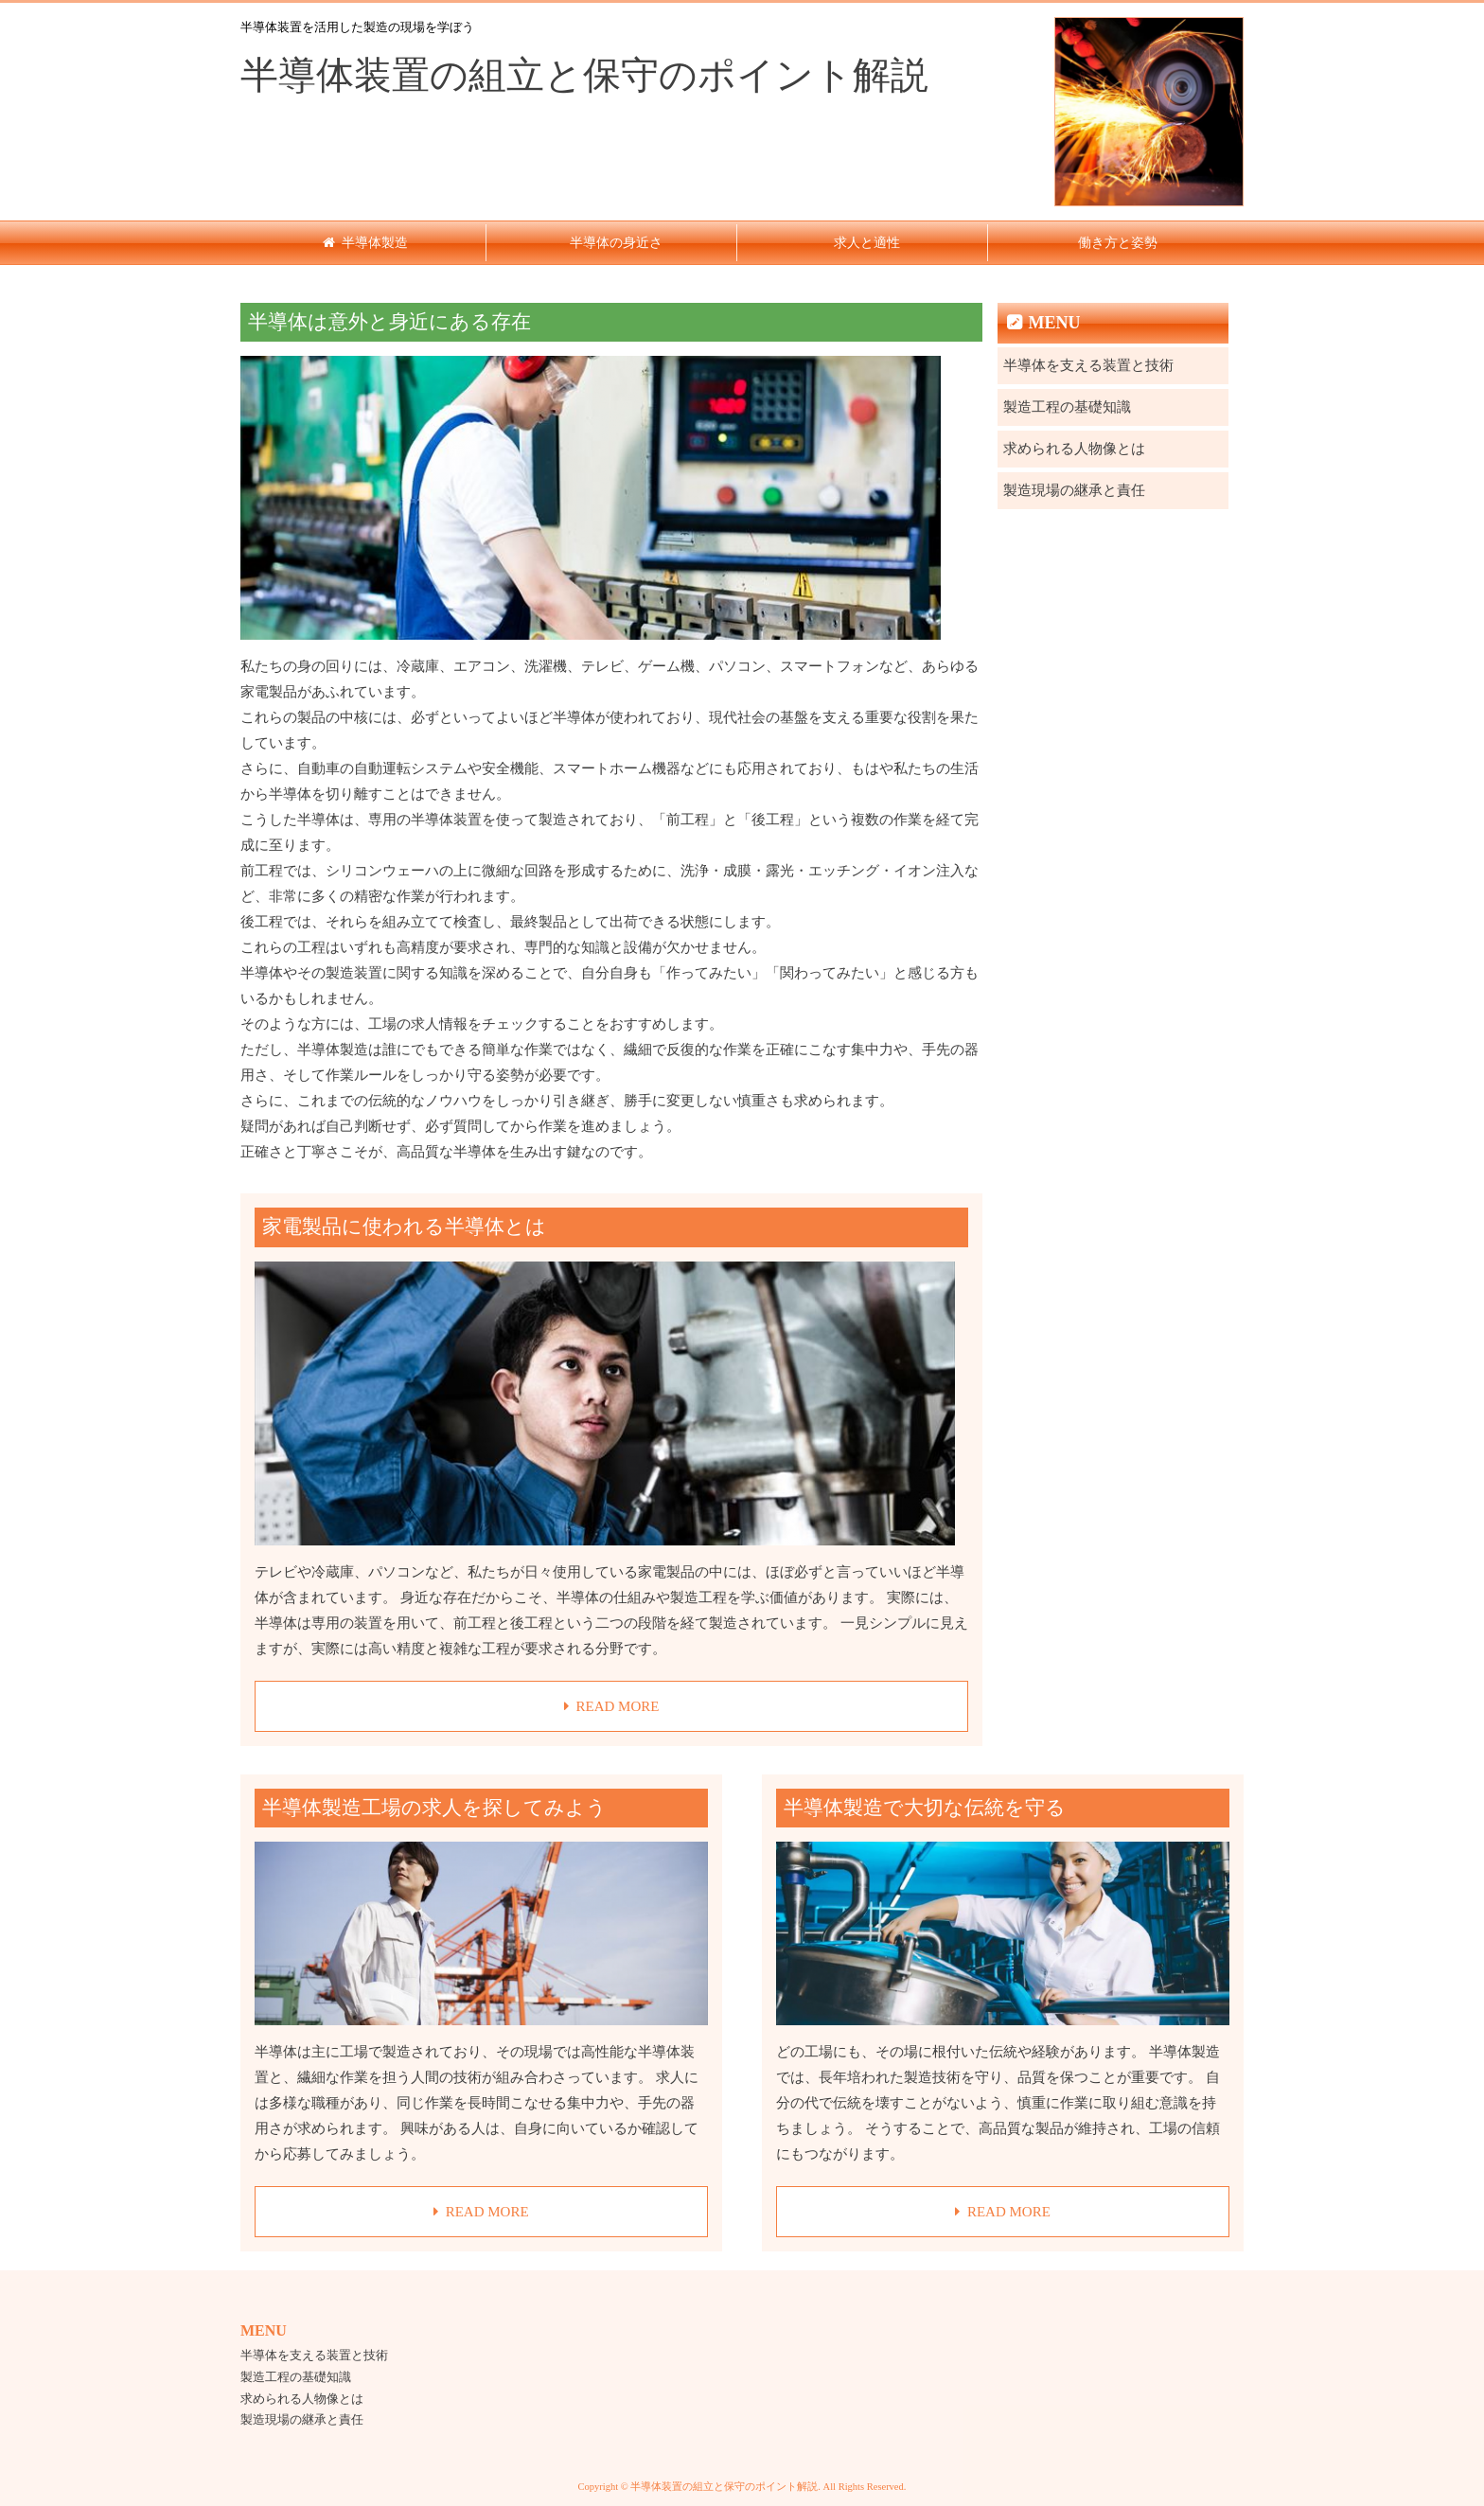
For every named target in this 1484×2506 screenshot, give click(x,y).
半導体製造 (375, 243)
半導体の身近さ (616, 243)
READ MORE (617, 1706)
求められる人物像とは (1074, 448)
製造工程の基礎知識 (1067, 407)
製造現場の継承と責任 (1074, 490)
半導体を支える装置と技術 (1088, 365)
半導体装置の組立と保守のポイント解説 (584, 75)
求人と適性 (867, 243)
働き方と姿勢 (1117, 243)
